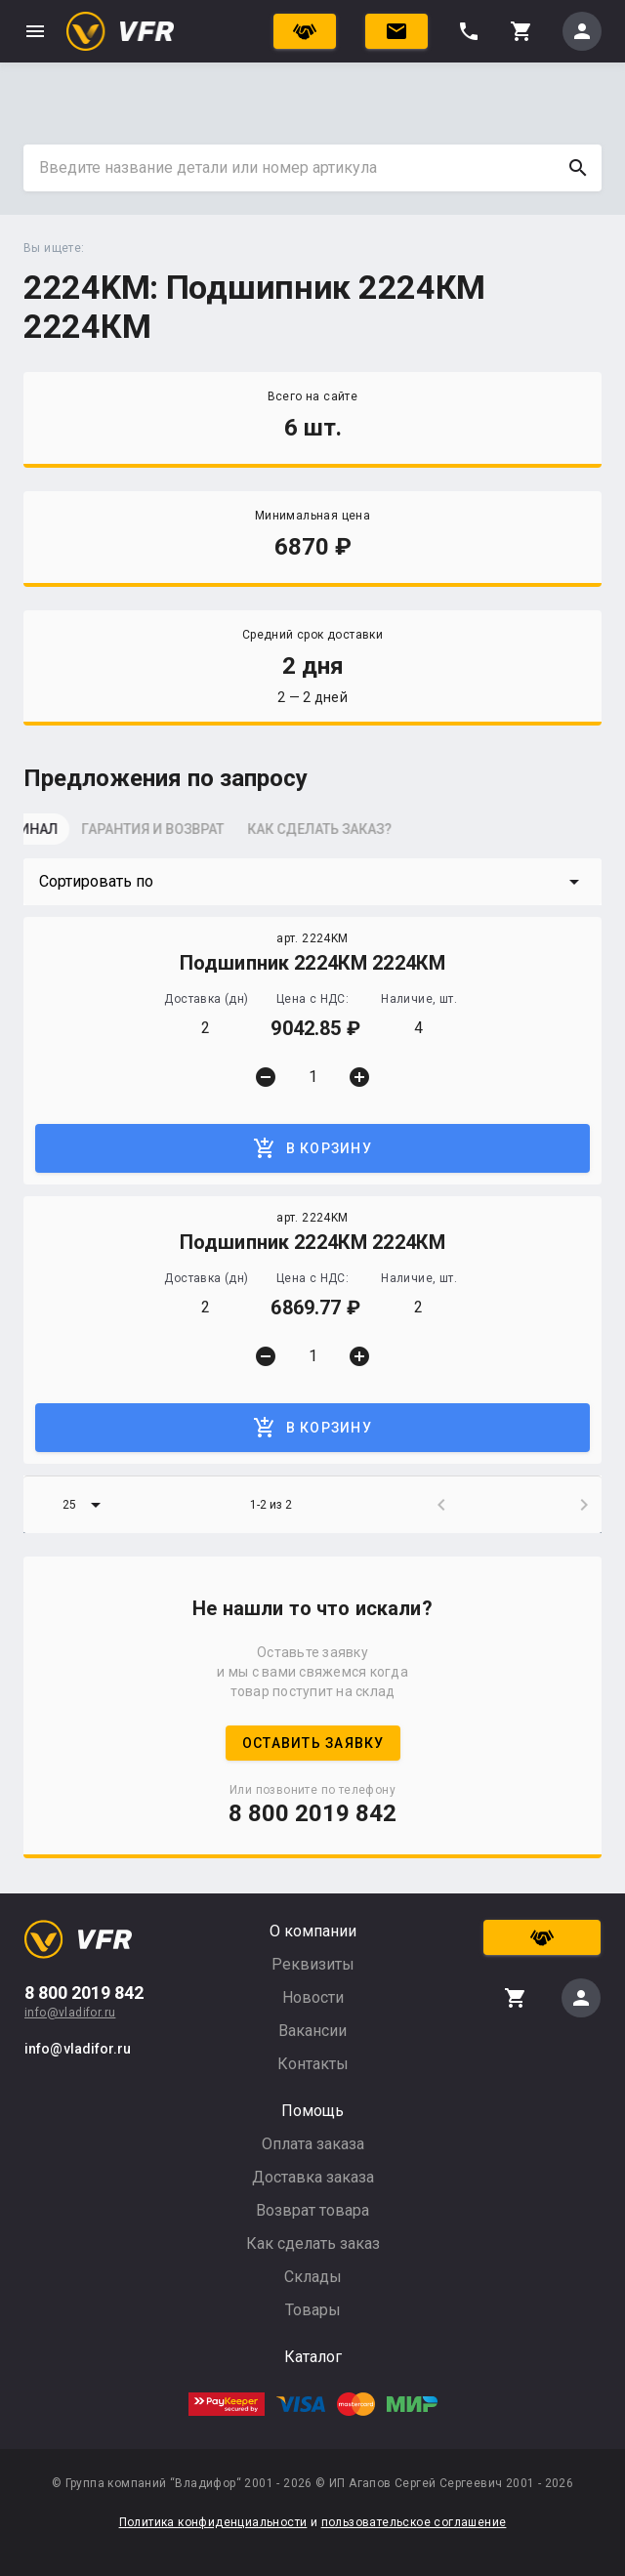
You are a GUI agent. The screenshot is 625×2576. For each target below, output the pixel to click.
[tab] (72, 834)
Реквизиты (312, 1964)
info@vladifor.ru (69, 2012)
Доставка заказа (313, 2177)
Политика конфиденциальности (213, 2522)
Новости (313, 1997)
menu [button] (35, 31)
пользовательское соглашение (414, 2522)
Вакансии (312, 2030)
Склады (313, 2276)
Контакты (313, 2064)
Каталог (313, 2356)
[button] (312, 881)
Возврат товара (312, 2210)
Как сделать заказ (313, 2243)
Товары (313, 2310)
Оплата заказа (313, 2144)
